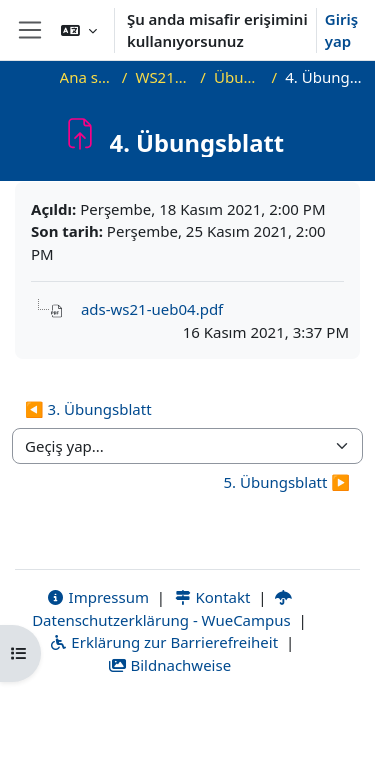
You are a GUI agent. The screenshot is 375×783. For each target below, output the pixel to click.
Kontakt (212, 597)
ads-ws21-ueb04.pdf (152, 309)
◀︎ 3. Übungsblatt (88, 409)
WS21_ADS (163, 77)
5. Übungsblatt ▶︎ (286, 482)
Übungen (239, 77)
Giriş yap (341, 30)
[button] (79, 30)
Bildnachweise (169, 665)
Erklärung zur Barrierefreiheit (163, 642)
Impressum (97, 597)
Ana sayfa (87, 77)
